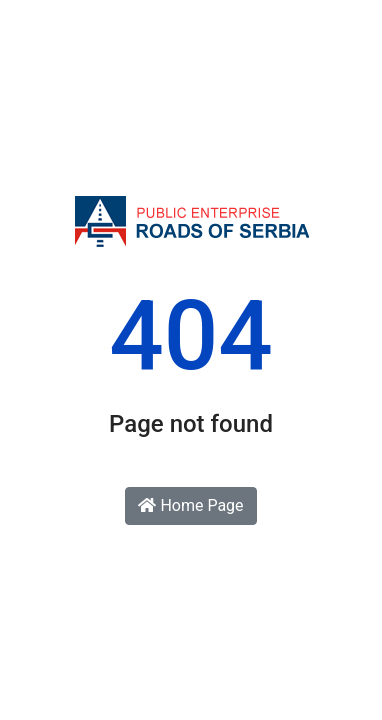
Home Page (190, 505)
